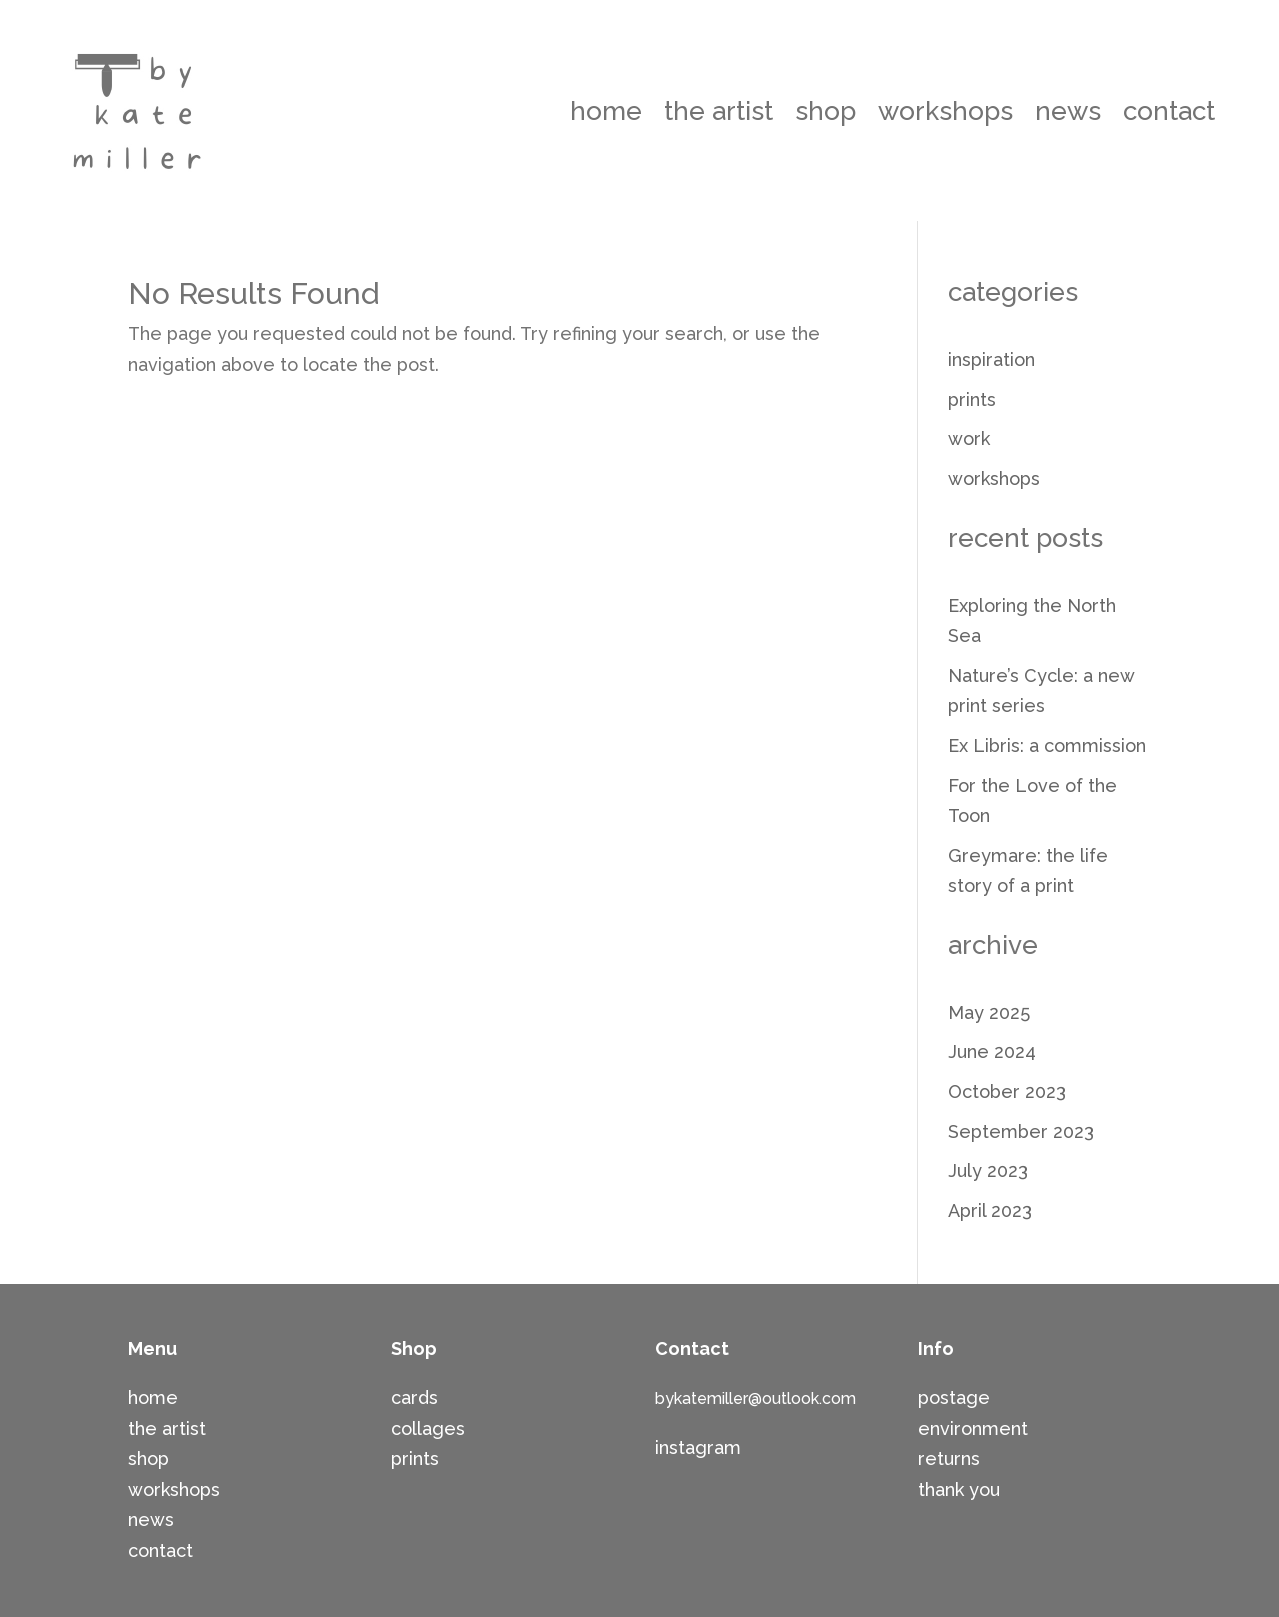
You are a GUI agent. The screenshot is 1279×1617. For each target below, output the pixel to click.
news (1068, 111)
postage (954, 1397)
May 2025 (989, 1012)
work (969, 438)
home (606, 111)
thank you (959, 1489)
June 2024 (992, 1051)
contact (1169, 111)
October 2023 (1007, 1091)
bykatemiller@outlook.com (755, 1398)
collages (428, 1428)
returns (949, 1458)
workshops (945, 111)
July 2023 (988, 1170)
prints (972, 399)
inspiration (991, 359)
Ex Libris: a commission (1047, 745)
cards (414, 1397)
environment (973, 1428)
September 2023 (1021, 1131)
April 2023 (990, 1210)
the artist (718, 111)
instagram (698, 1447)
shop (825, 111)
